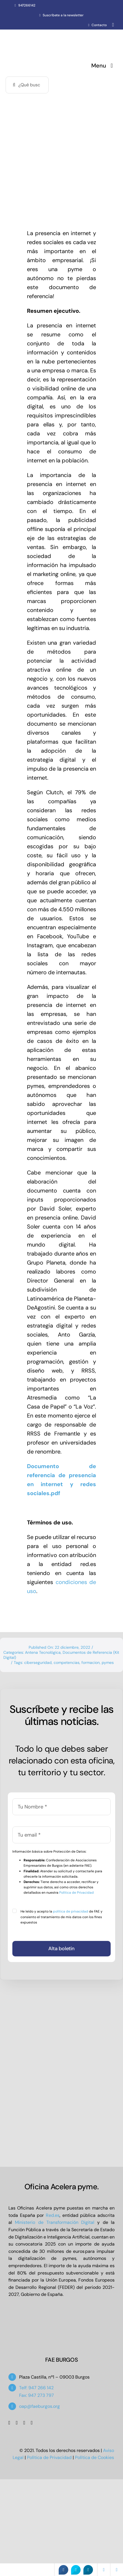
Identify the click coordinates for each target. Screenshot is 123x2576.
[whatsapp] (113, 24)
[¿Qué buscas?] (27, 85)
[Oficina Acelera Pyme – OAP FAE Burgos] (40, 36)
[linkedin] (32, 2422)
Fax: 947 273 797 (36, 2395)
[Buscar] (14, 85)
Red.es (53, 2215)
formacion (90, 1662)
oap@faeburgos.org (39, 2406)
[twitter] (17, 2422)
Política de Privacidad (76, 1892)
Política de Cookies (94, 2457)
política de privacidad (70, 1911)
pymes (108, 1662)
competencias (66, 1662)
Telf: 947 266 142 (36, 2388)
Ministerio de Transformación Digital (54, 2222)
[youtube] (24, 2422)
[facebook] (9, 2422)
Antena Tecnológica (43, 1652)
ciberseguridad (38, 1662)
